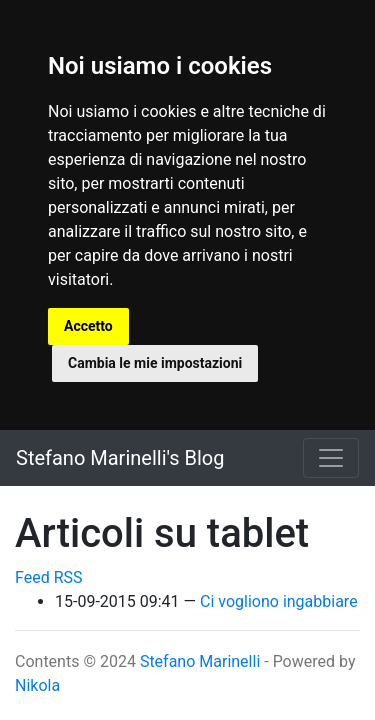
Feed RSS (49, 577)
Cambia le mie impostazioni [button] (155, 363)
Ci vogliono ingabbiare (279, 601)
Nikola (37, 685)
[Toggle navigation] (331, 458)
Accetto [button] (88, 326)
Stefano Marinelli (200, 661)
